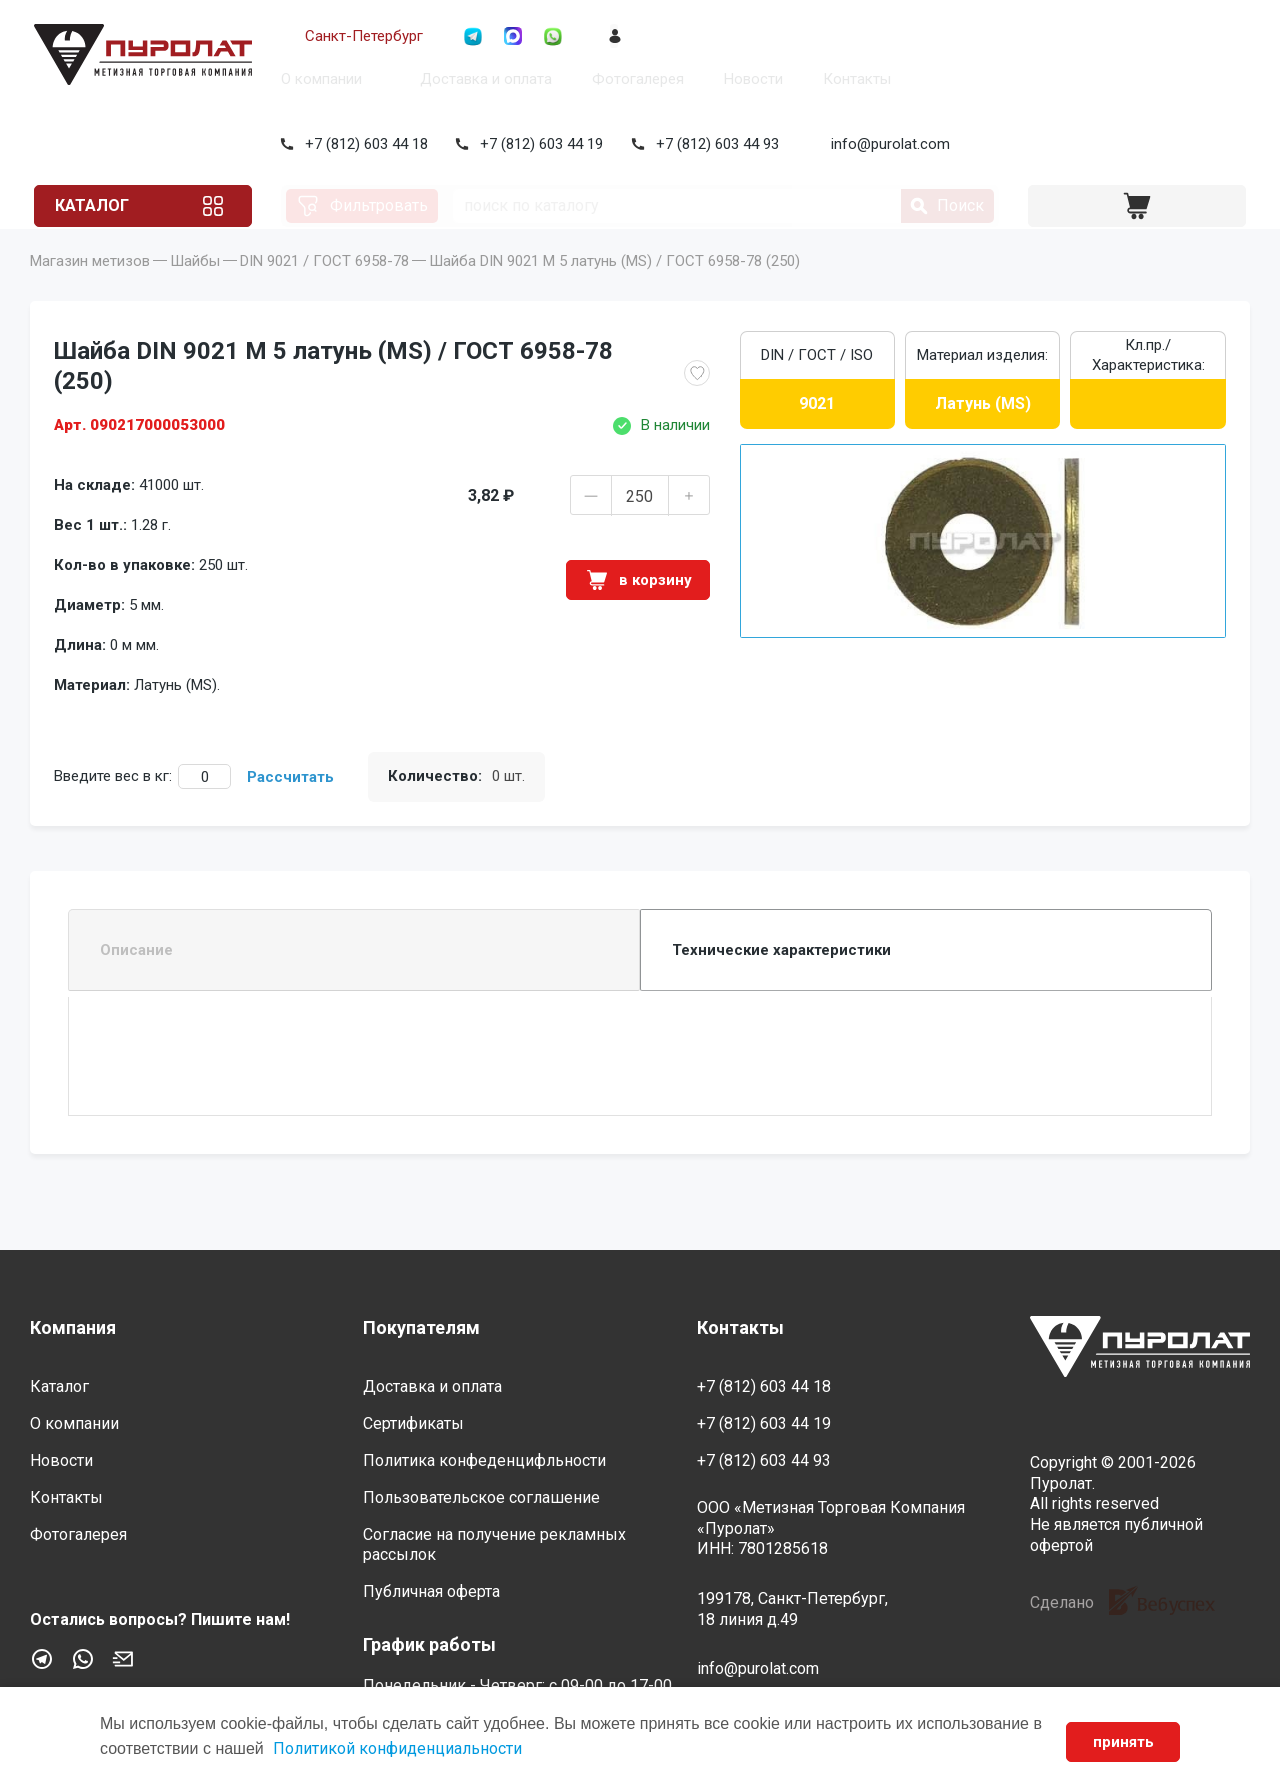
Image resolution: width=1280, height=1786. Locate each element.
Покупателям (421, 1327)
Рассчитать (290, 805)
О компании (317, 79)
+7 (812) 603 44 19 (538, 144)
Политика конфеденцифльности (484, 1460)
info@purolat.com (887, 144)
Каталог (106, 205)
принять (1120, 1742)
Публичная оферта (431, 1591)
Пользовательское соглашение (481, 1497)
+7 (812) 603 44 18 (362, 144)
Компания (73, 1327)
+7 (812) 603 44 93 (713, 144)
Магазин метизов (90, 289)
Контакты (853, 79)
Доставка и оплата (482, 79)
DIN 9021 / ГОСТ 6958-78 (324, 289)
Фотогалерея (634, 79)
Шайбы (195, 289)
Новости (749, 79)
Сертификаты (413, 1423)
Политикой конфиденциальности (410, 1748)
